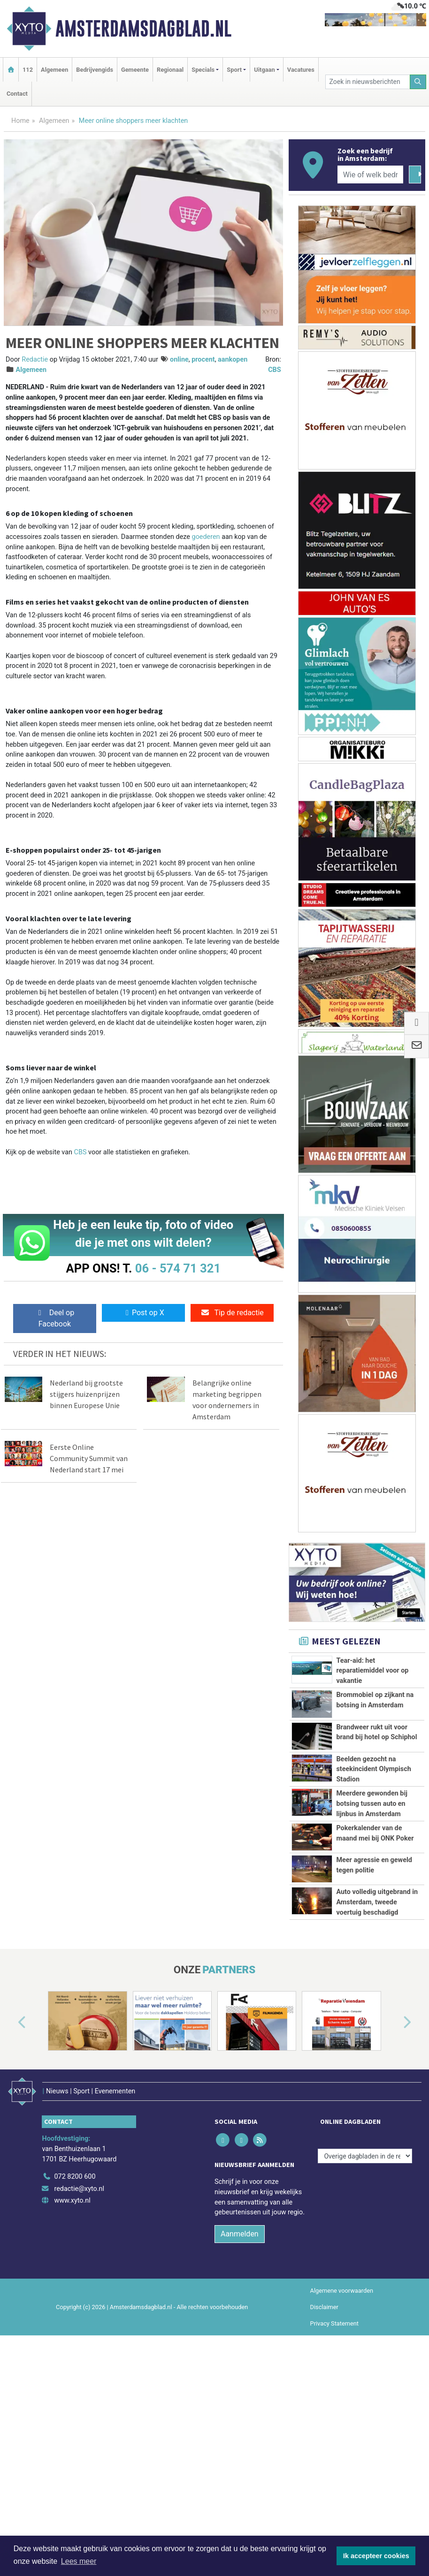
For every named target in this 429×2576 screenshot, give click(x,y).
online (179, 360)
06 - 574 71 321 (178, 1268)
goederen (206, 537)
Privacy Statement (334, 2484)
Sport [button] (234, 69)
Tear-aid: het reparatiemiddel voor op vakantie (372, 1671)
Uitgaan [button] (264, 69)
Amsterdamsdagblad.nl (143, 28)
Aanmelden (240, 2395)
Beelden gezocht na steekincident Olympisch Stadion (373, 1769)
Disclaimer (324, 2468)
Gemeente (135, 69)
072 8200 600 (74, 2338)
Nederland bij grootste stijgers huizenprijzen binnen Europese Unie (86, 1394)
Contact (17, 93)
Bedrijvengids (94, 69)
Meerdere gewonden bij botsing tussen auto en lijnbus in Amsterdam (371, 1825)
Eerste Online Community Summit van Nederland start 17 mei (89, 1458)
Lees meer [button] (79, 2561)
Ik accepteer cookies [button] (376, 2556)
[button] (11, 2194)
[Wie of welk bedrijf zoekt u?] (370, 174)
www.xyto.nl (72, 2362)
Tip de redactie (232, 1312)
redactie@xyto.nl (79, 2350)
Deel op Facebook (54, 1318)
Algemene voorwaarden (341, 2451)
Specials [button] (203, 69)
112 (28, 69)
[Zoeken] (418, 82)
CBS (274, 370)
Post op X (143, 1312)
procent (203, 360)
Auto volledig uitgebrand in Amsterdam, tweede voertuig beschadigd (377, 2023)
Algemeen (54, 69)
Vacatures (300, 69)
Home (20, 121)
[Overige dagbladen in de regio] (365, 2317)
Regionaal (170, 69)
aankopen (232, 360)
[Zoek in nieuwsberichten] (367, 82)
